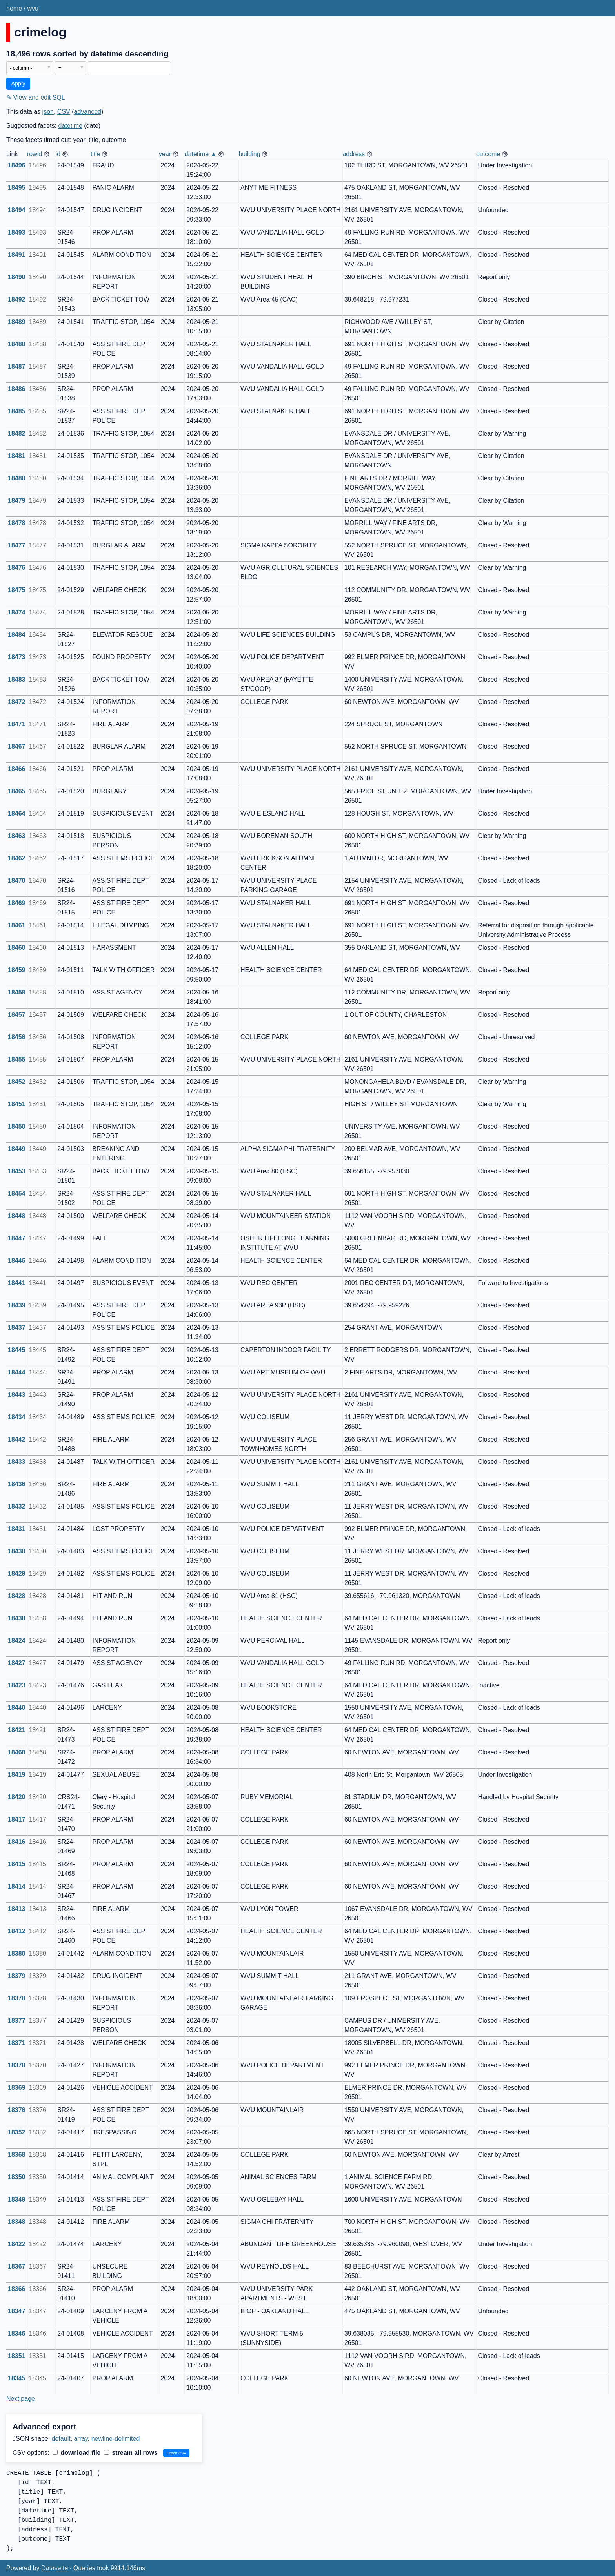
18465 (16, 791)
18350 (16, 2177)
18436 (16, 1484)
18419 (16, 1774)
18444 (16, 1372)
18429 (16, 1573)
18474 (16, 612)
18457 (16, 1014)
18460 (16, 947)
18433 (16, 1461)
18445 (16, 1350)
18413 (16, 1908)
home (14, 8)
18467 (16, 746)
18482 (16, 433)
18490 (16, 277)
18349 (16, 2199)
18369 (16, 2087)
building (249, 154)
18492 (16, 299)
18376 (16, 2110)
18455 (16, 1059)
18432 (16, 1506)
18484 (16, 634)
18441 (16, 1283)
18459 (16, 970)
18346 (16, 2333)
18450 (16, 1126)
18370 (16, 2065)
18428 (16, 1596)
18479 (16, 500)
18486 (16, 388)
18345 (16, 2378)
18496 (16, 165)
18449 (16, 1148)
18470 (16, 880)
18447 (16, 1238)
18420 (16, 1797)
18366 (16, 2288)
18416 (16, 1841)
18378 (16, 1998)
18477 (16, 545)
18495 (16, 187)
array (81, 2438)
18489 (16, 321)
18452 (16, 1081)
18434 (16, 1417)
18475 (16, 590)
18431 (16, 1528)
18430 (16, 1551)
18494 (16, 210)
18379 (16, 1975)
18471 (16, 724)
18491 (16, 254)
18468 (16, 1752)
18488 (16, 344)
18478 (16, 523)
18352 (16, 2132)
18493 (16, 232)
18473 (16, 657)
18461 (16, 925)
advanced (87, 111)
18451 (16, 1104)
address (353, 154)
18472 (16, 701)
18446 (16, 1260)
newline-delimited (115, 2438)
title (95, 154)
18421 (16, 1730)
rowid (34, 154)
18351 (16, 2355)
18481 (16, 456)
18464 (16, 813)
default (61, 2438)
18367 (16, 2266)
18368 (16, 2154)
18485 (16, 411)
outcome (488, 154)
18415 (16, 1864)
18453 (16, 1171)
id (58, 154)
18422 (16, 2244)
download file (77, 2452)
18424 (16, 1640)
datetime (70, 125)
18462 (16, 858)
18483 (16, 679)
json (48, 111)
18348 (16, 2221)
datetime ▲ (201, 154)
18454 (16, 1193)
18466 (16, 768)
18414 (16, 1886)
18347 (16, 2311)
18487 (16, 366)
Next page (20, 2398)
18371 (16, 2043)
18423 (16, 1685)
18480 (16, 478)
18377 (16, 2020)
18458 (16, 992)
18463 (16, 836)
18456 (16, 1037)
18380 (16, 1953)
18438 (16, 1618)
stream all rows (131, 2452)
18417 (16, 1819)
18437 (16, 1327)
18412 (16, 1931)
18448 (16, 1216)
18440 (16, 1707)
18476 (16, 567)
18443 (16, 1394)
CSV (63, 111)
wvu (32, 8)
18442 (16, 1439)
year (165, 154)
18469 (16, 903)
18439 (16, 1305)
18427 (16, 1663)
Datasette (54, 2568)
